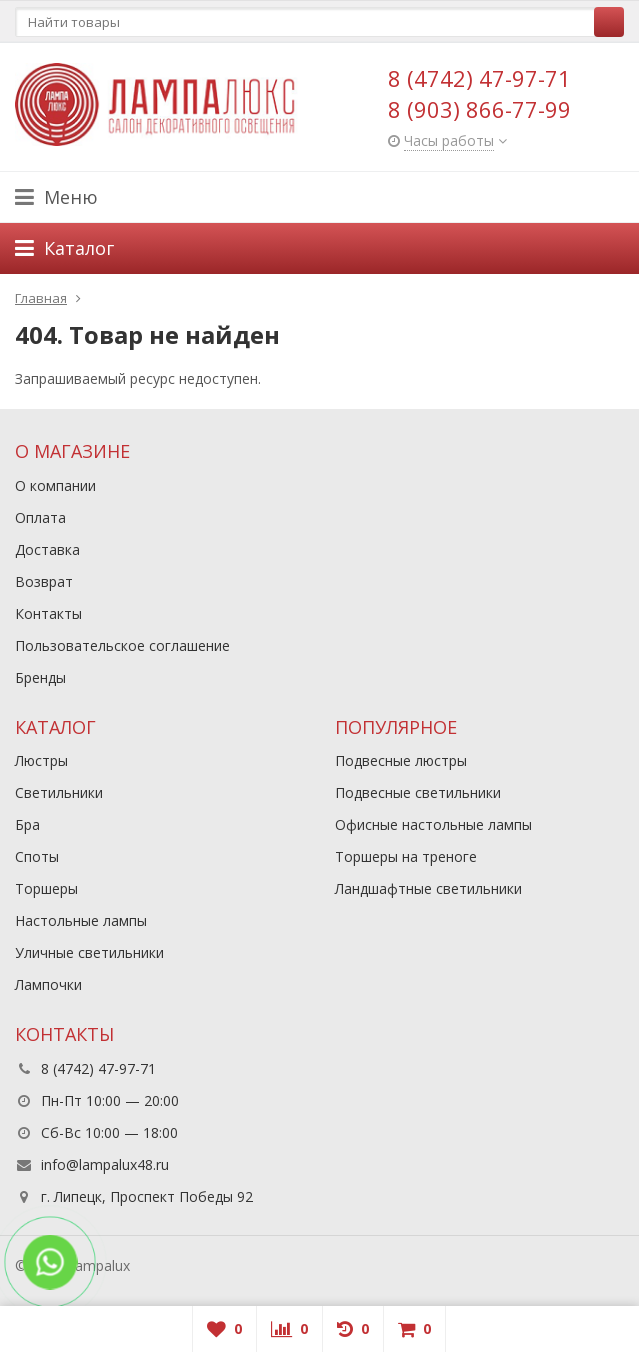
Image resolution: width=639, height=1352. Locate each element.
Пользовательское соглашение (122, 645)
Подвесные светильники (418, 792)
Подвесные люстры (401, 760)
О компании (55, 485)
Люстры (41, 760)
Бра (27, 824)
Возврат (44, 581)
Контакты (48, 613)
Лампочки (48, 984)
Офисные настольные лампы (433, 824)
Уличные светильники (89, 952)
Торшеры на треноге (406, 856)
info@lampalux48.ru (105, 1164)
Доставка (47, 549)
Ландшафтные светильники (428, 888)
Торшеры (46, 888)
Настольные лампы (81, 920)
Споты (37, 856)
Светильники (59, 792)
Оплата (40, 517)
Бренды (40, 677)
